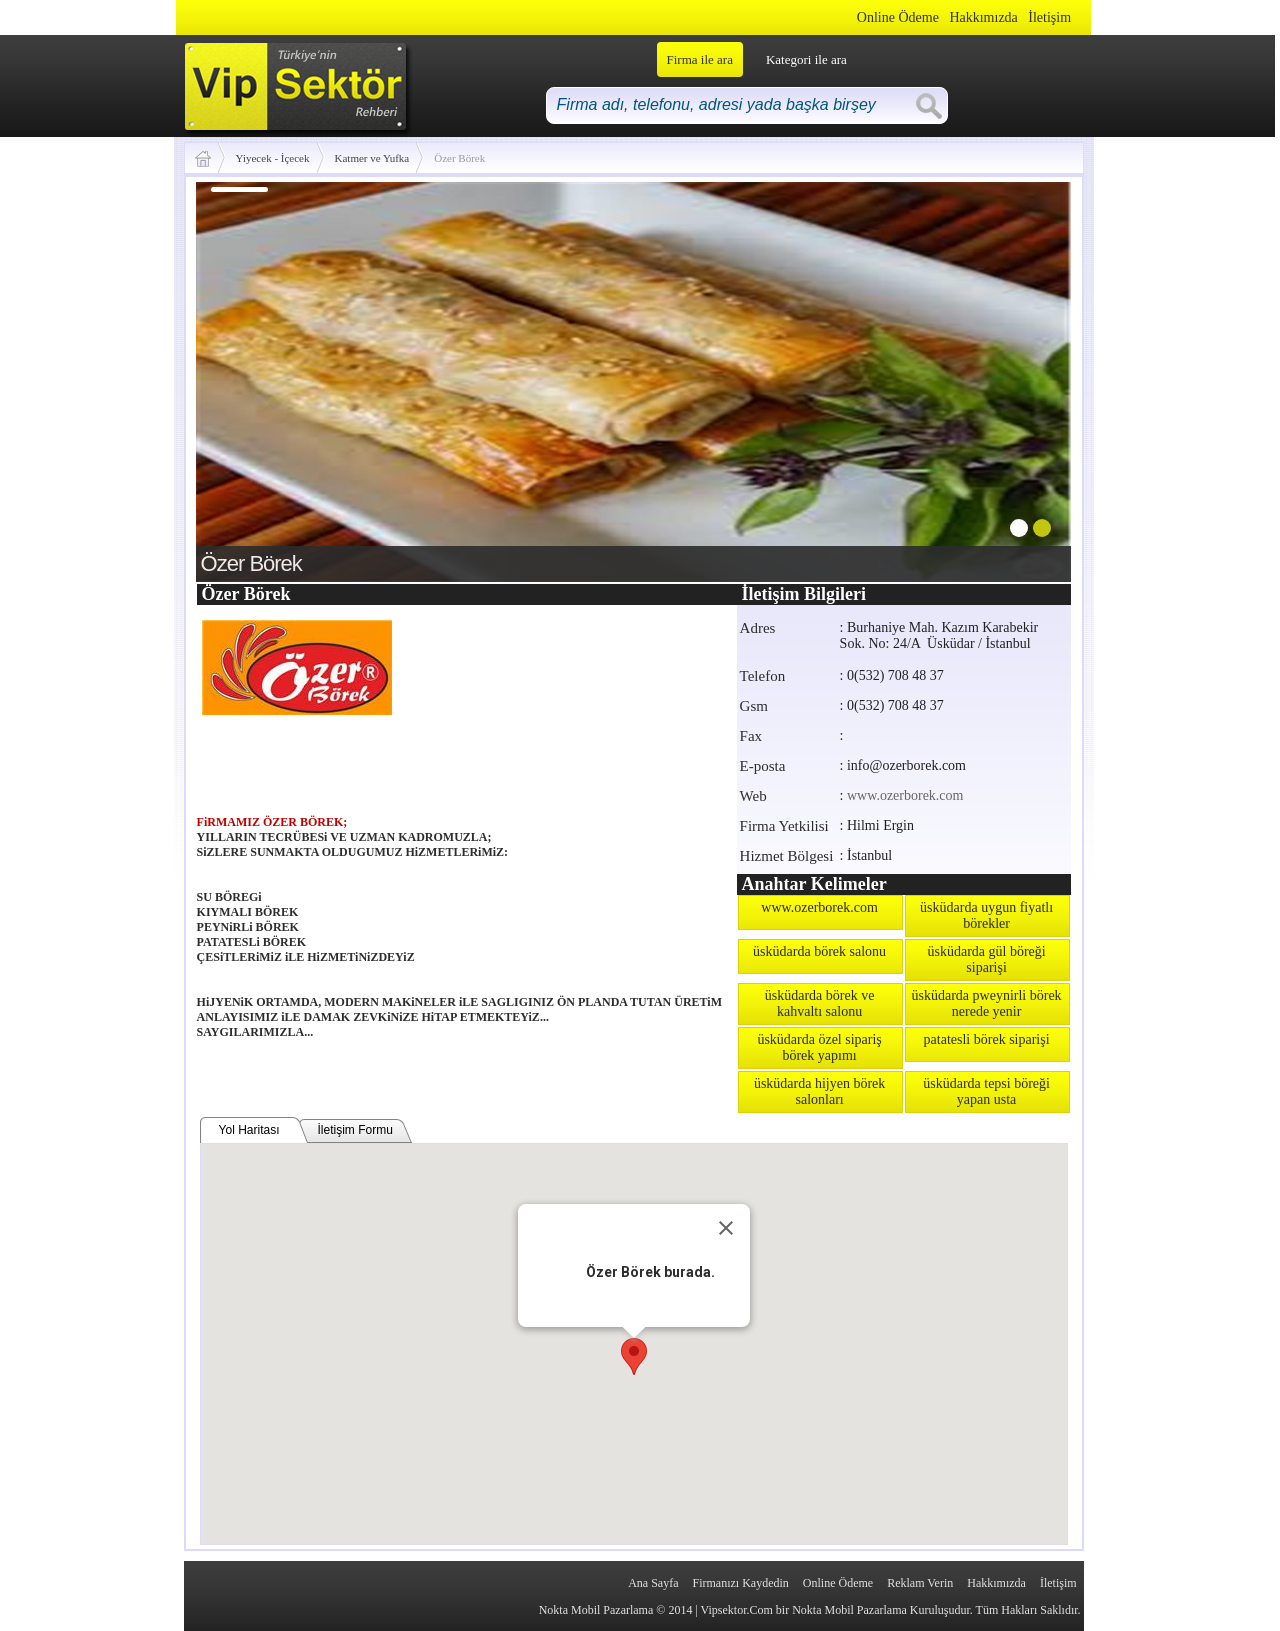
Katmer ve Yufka (372, 158)
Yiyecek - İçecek (273, 158)
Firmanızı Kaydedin (741, 1583)
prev (252, 378)
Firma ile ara (700, 59)
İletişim (1049, 17)
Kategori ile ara (806, 59)
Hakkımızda (983, 17)
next (1015, 378)
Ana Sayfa (653, 1583)
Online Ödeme (898, 17)
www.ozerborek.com (905, 795)
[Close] (726, 1228)
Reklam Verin (920, 1583)
